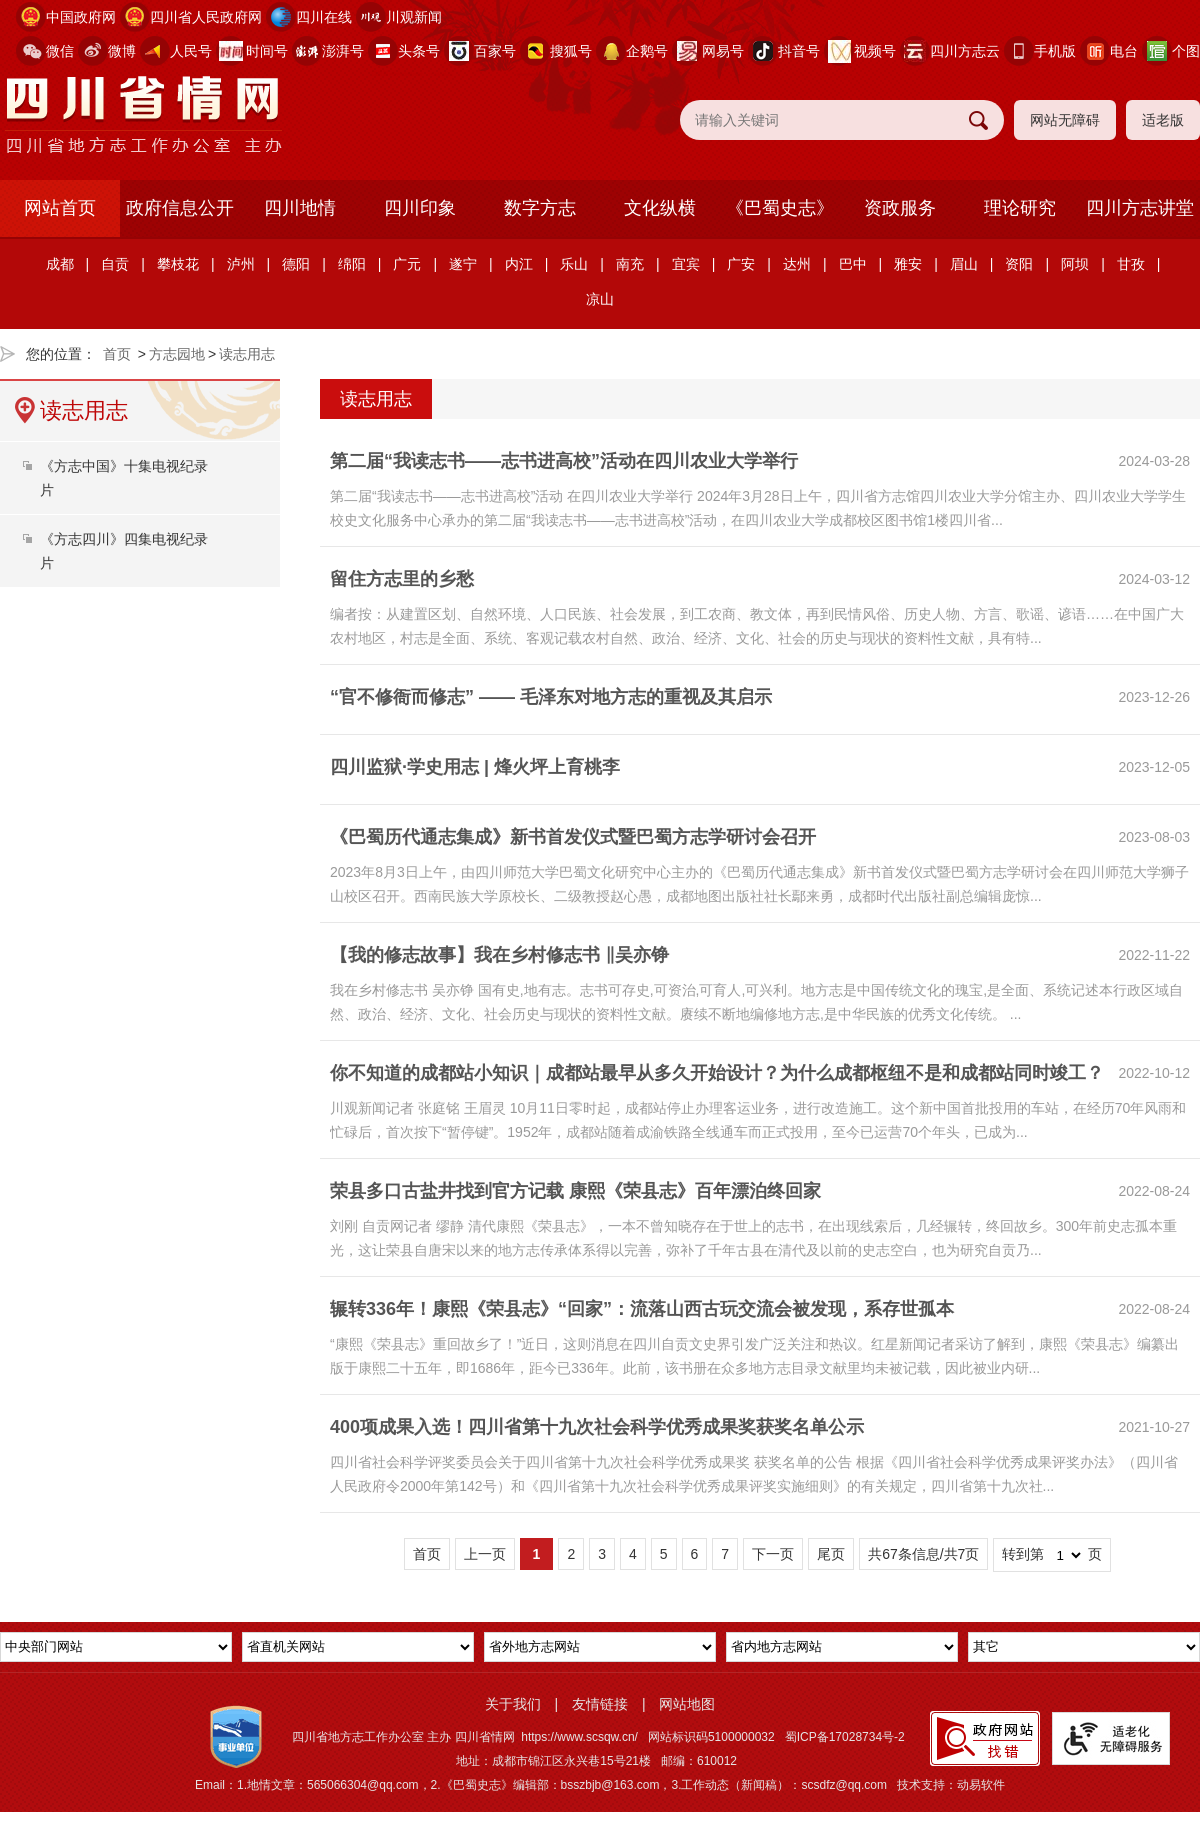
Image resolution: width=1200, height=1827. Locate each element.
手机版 (1055, 51)
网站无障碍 (1065, 120)
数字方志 (540, 208)
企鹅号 (647, 51)
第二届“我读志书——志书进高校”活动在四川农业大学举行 (564, 461)
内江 (519, 264)
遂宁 (463, 264)
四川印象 (420, 208)
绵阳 (352, 264)
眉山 (964, 264)
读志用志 (247, 354)
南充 (630, 264)
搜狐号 (571, 51)
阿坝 (1075, 264)
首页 (117, 354)
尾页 (831, 1554)
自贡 (115, 264)
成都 (60, 264)
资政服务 (900, 208)
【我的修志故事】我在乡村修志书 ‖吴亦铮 (499, 955)
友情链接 (600, 1704)
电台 (1124, 51)
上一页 (485, 1554)
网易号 (723, 51)
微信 (60, 51)
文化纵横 (660, 208)
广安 (741, 264)
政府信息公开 (180, 208)
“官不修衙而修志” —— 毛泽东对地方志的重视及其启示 (551, 697)
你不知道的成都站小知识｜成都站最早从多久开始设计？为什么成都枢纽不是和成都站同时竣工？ (717, 1073)
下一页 (773, 1554)
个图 (1186, 51)
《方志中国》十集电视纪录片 (124, 478)
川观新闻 (414, 17)
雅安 (908, 264)
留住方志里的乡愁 (402, 579)
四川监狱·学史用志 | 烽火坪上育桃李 (475, 767)
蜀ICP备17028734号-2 (845, 1737)
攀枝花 (178, 264)
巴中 (853, 264)
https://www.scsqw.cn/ (579, 1737)
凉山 (600, 299)
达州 (797, 264)
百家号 (495, 51)
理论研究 (1020, 208)
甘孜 (1131, 264)
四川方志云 (965, 51)
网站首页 (60, 208)
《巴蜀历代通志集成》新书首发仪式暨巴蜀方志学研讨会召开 (573, 837)
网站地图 (687, 1704)
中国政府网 (81, 17)
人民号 (191, 51)
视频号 (875, 51)
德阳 (296, 264)
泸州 (241, 264)
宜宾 (686, 264)
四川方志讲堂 (1140, 208)
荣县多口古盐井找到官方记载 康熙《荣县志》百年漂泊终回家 (575, 1191)
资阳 (1019, 264)
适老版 (1163, 120)
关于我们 (513, 1704)
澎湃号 (343, 51)
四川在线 (324, 17)
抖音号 (799, 51)
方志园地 (177, 354)
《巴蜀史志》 (780, 208)
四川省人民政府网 (206, 17)
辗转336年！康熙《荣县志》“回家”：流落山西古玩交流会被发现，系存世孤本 (642, 1309)
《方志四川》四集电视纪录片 (124, 551)
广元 (407, 264)
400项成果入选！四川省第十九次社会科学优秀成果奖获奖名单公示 (597, 1427)
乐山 (574, 264)
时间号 (267, 51)
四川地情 (300, 208)
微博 (122, 51)
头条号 (419, 51)
